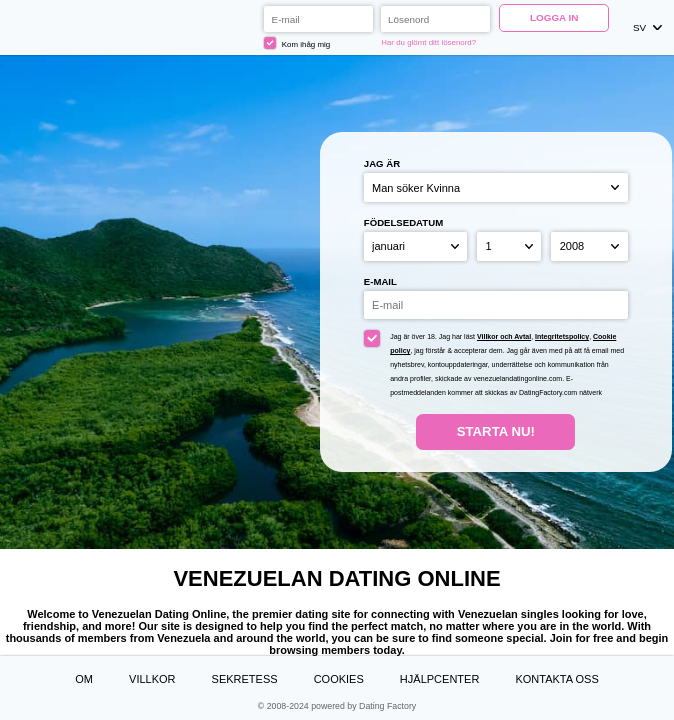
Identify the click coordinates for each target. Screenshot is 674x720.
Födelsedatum (403, 222)
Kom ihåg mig (297, 43)
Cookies (339, 679)
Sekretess (245, 679)
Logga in (554, 17)
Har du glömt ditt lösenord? (428, 42)
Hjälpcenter (439, 679)
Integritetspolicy (562, 336)
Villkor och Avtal (504, 336)
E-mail (380, 281)
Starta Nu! (496, 431)
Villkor (152, 679)
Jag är (382, 163)
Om (84, 679)
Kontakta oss (556, 679)
